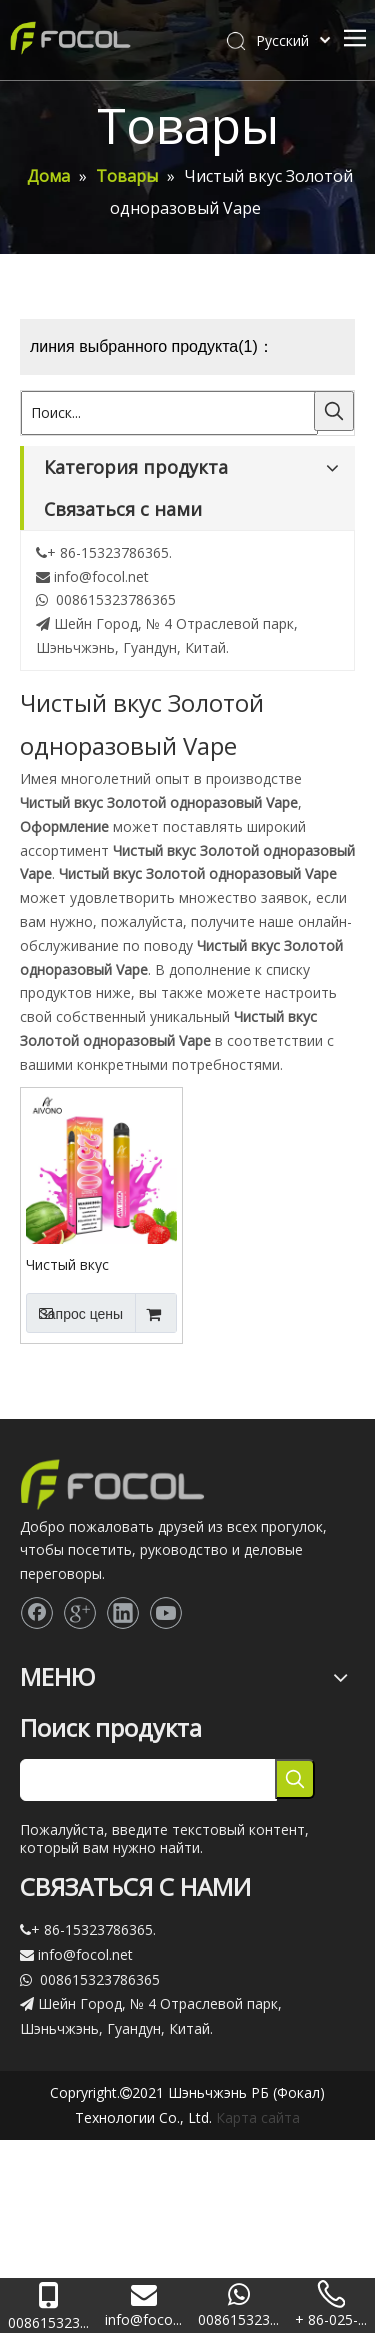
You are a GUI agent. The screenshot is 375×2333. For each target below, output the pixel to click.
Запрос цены (74, 1313)
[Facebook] (37, 1613)
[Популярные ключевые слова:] (334, 411)
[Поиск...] (169, 413)
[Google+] (80, 1613)
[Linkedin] (123, 1613)
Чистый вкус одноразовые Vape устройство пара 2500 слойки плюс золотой (90, 1264)
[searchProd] (148, 1780)
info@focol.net (101, 576)
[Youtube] (166, 1613)
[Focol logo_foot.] (112, 1484)
